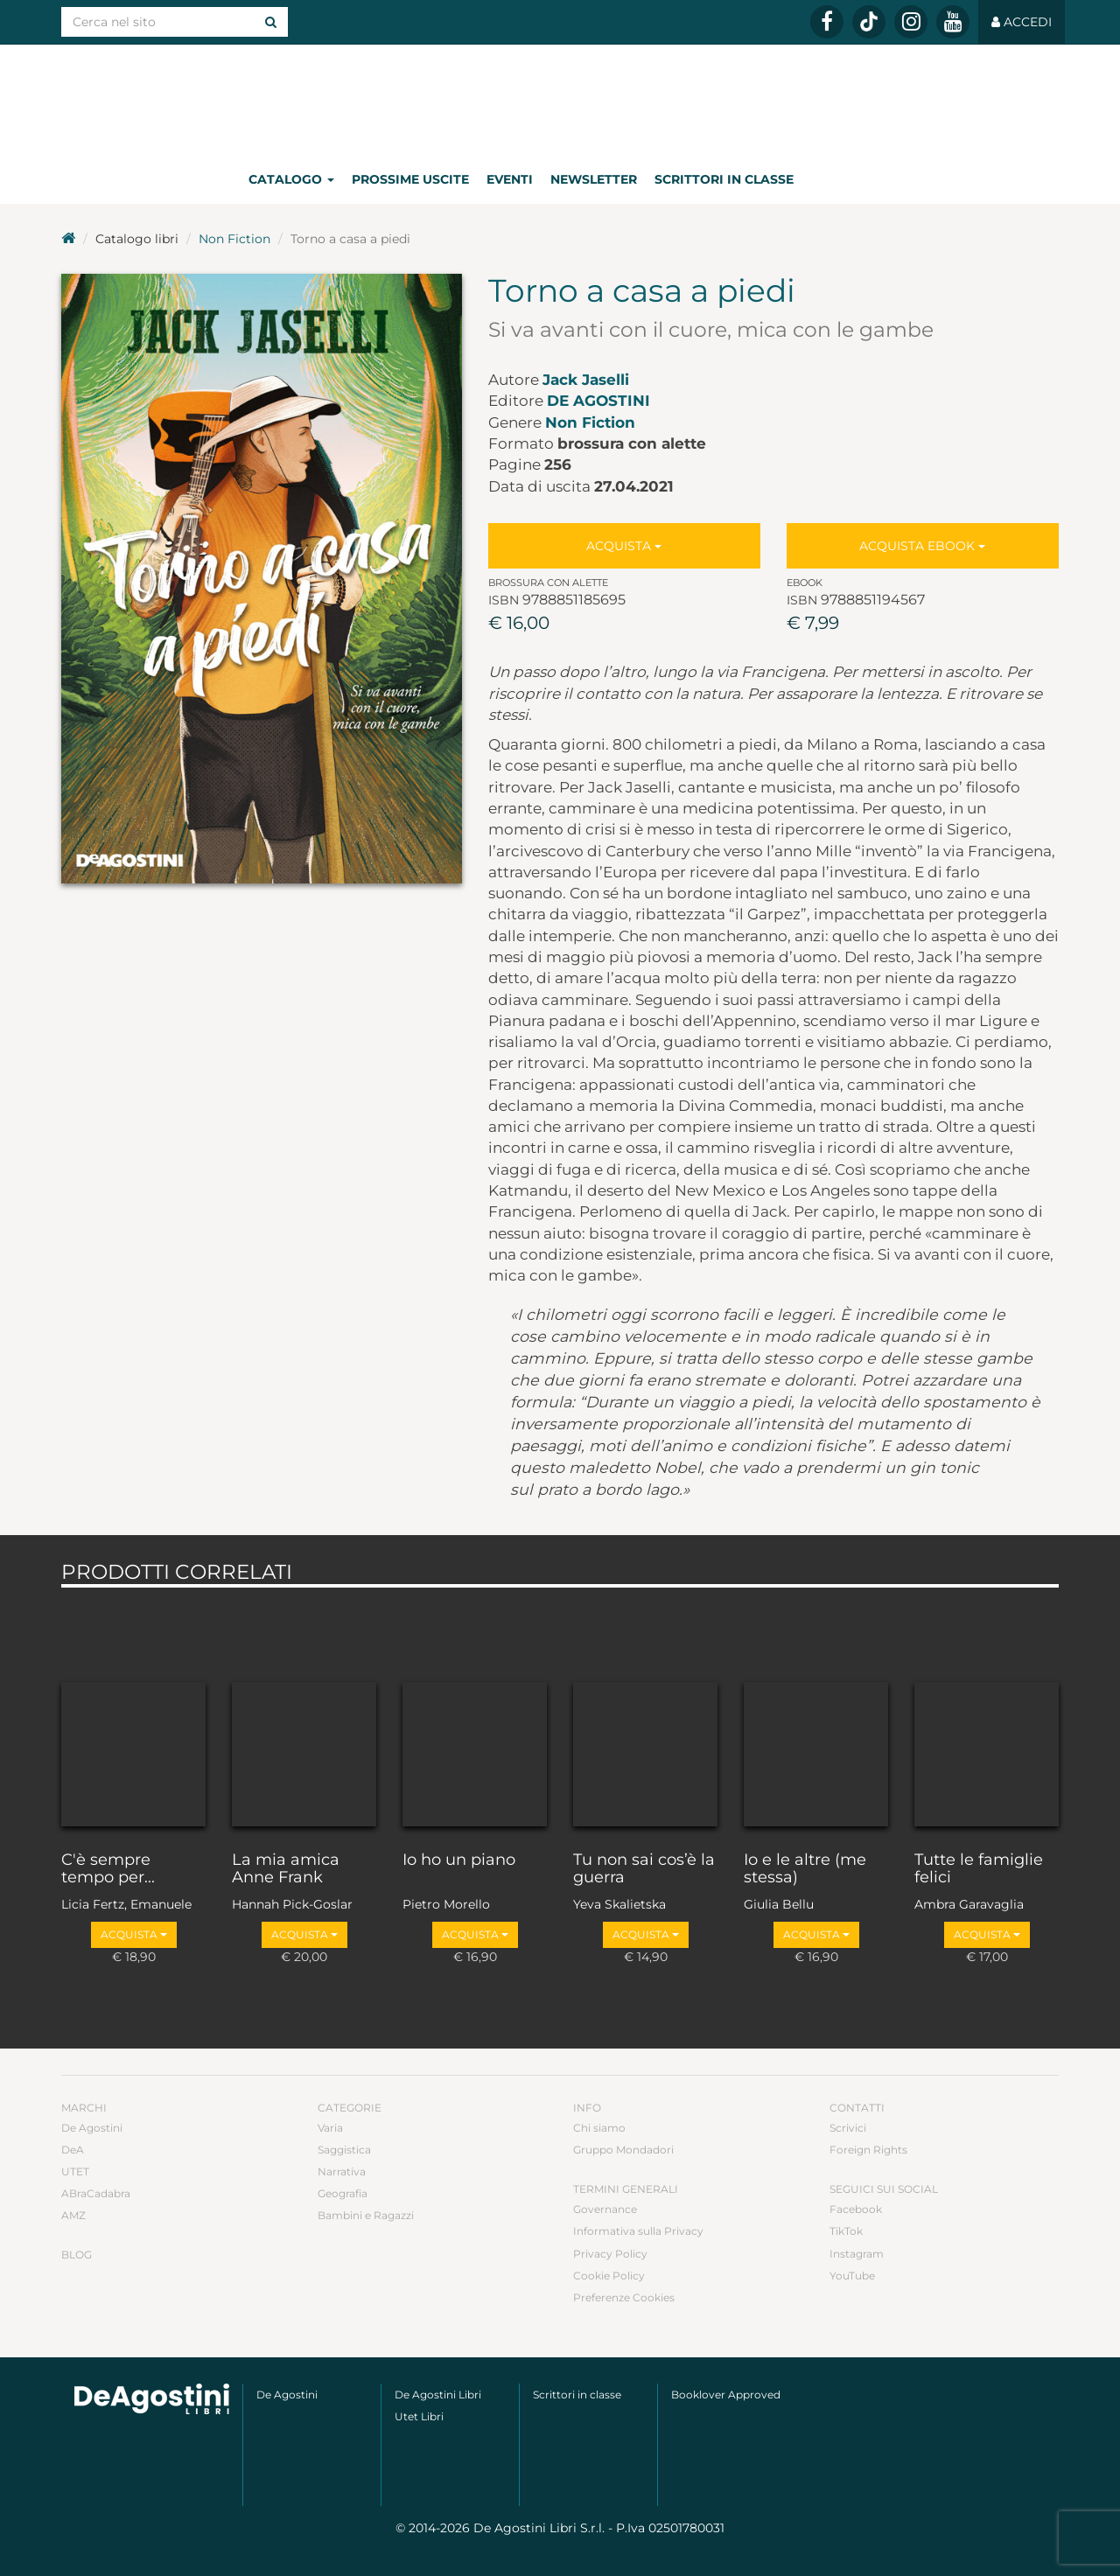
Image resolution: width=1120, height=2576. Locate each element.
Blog (76, 2254)
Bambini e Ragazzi (366, 2215)
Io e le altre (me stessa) (805, 1869)
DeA (72, 2149)
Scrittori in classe (724, 179)
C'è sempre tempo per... (108, 1869)
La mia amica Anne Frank (286, 1869)
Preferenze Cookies (624, 2297)
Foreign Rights (868, 2149)
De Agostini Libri (438, 2394)
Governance (605, 2209)
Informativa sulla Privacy (638, 2230)
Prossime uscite (410, 179)
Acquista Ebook (922, 546)
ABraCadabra (95, 2193)
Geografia (343, 2193)
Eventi (509, 179)
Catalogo (291, 179)
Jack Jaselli (585, 379)
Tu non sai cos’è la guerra (644, 1869)
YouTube (852, 2275)
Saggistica (344, 2149)
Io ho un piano (458, 1860)
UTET (75, 2171)
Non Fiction (234, 239)
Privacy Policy (610, 2253)
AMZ (73, 2215)
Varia (330, 2127)
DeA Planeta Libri (560, 99)
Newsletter (593, 179)
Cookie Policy (609, 2275)
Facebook (856, 2209)
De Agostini (598, 400)
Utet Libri (419, 2416)
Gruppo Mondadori (623, 2149)
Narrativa (342, 2171)
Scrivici (848, 2127)
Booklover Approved (725, 2394)
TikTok (846, 2230)
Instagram (857, 2253)
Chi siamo (599, 2127)
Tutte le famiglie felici (978, 1869)
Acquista (624, 546)
